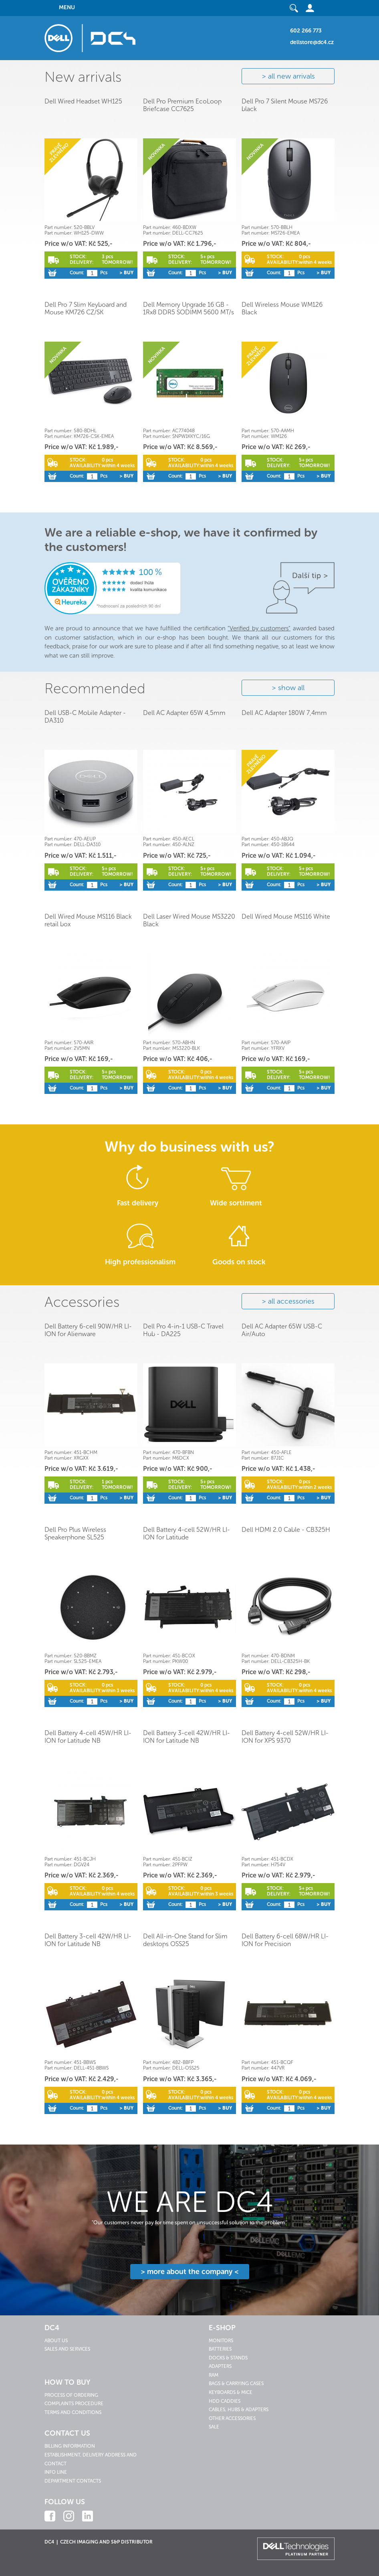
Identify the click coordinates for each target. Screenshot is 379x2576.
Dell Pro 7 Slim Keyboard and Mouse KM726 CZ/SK (85, 308)
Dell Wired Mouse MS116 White (286, 916)
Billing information (69, 2446)
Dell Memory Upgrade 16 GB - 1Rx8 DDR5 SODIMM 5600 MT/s (188, 308)
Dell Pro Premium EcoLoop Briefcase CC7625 (182, 105)
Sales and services (67, 2349)
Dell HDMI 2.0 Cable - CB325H (286, 1529)
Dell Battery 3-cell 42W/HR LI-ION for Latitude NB (186, 1736)
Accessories (81, 1301)
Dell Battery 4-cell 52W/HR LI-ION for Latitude (186, 1533)
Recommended (94, 688)
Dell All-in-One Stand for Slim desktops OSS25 (185, 1940)
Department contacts (72, 2481)
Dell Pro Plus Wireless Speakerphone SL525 (75, 1533)
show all (291, 687)
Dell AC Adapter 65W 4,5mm (184, 713)
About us (56, 2340)
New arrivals (82, 76)
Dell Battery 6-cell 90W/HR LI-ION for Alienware (88, 1330)
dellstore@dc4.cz (312, 42)
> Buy (126, 272)
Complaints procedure (73, 2403)
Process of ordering (71, 2395)
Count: (77, 272)
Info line (55, 2472)
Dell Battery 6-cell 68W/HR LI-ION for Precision (285, 1940)
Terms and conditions (72, 2412)
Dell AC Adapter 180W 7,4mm (284, 713)
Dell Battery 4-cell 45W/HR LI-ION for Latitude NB (87, 1736)
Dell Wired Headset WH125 (83, 101)
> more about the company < (190, 2271)
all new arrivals (291, 76)
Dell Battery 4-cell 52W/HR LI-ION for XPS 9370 (285, 1736)
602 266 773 (306, 30)
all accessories (291, 1301)
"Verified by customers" (259, 628)
